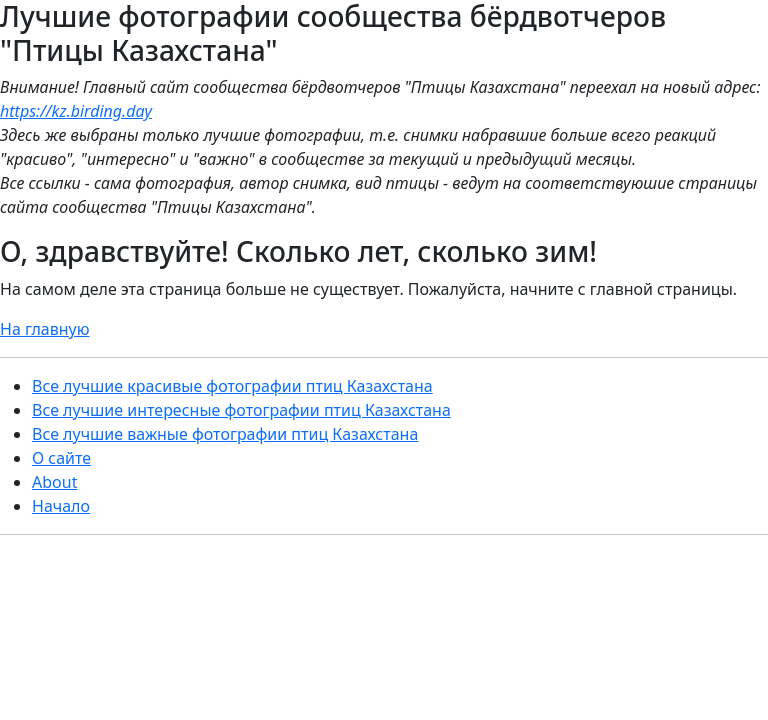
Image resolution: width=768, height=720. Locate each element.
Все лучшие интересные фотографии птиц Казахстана (241, 410)
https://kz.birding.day (76, 111)
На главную (45, 329)
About (54, 482)
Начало (61, 506)
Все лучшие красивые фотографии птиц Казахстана (232, 386)
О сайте (61, 458)
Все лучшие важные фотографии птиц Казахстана (225, 434)
